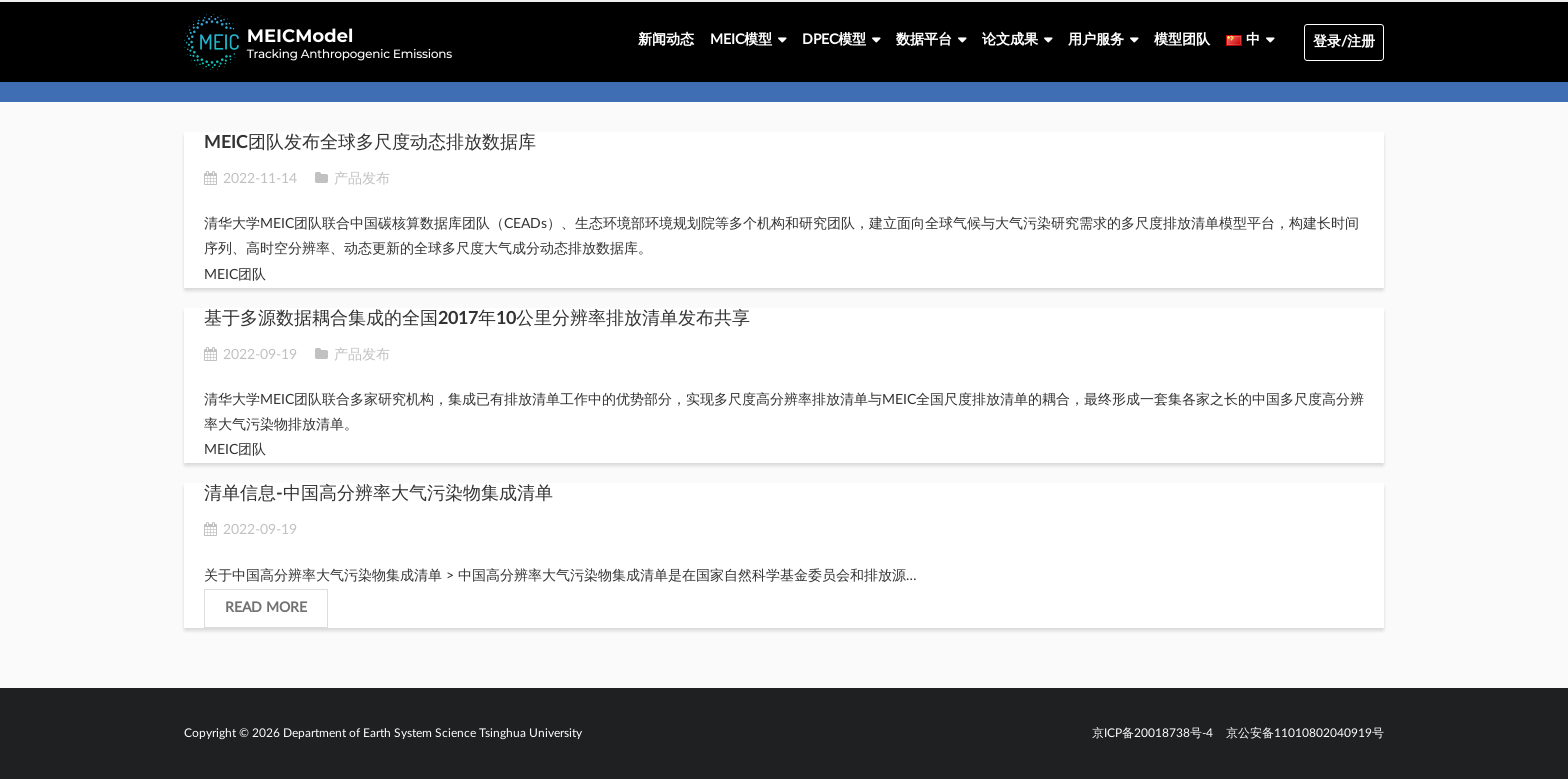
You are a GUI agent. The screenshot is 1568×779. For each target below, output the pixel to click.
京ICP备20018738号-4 (1152, 733)
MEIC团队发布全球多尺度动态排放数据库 (370, 143)
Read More (266, 608)
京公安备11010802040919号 (1305, 733)
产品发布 (362, 179)
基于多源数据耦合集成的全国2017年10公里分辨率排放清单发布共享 (477, 319)
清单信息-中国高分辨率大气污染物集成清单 (378, 494)
